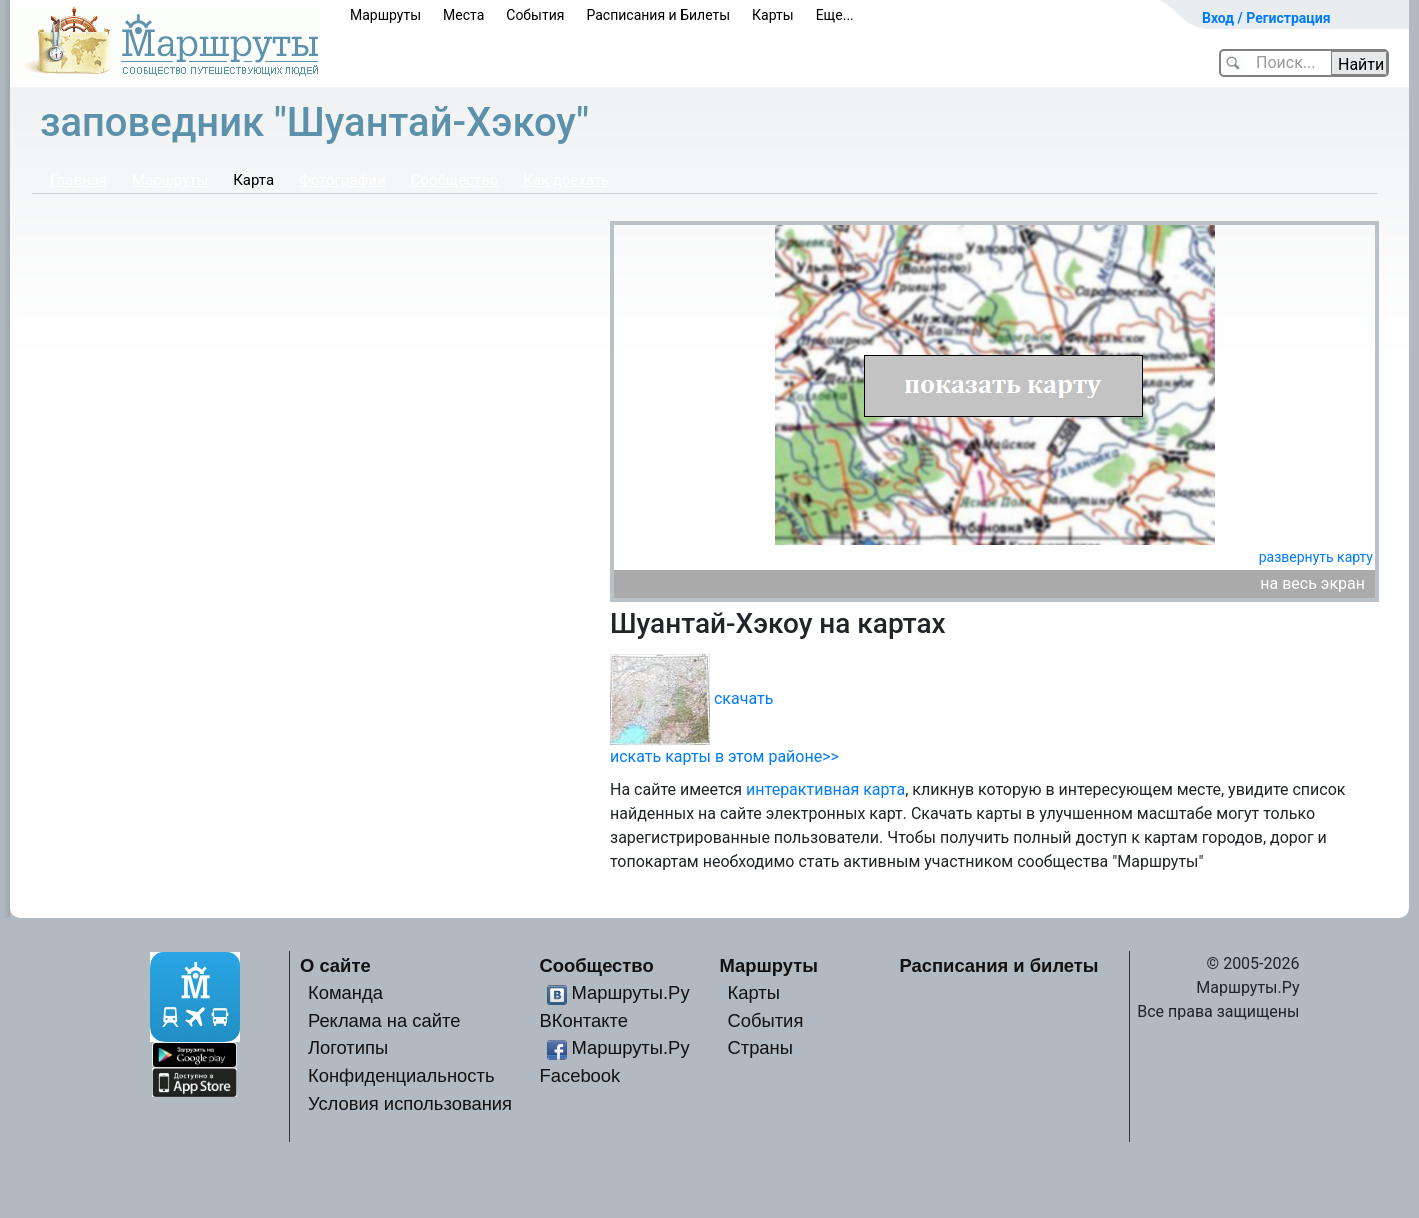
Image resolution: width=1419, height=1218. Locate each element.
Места (463, 15)
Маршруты (385, 15)
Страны (760, 1047)
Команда (345, 992)
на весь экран (1312, 583)
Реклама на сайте (384, 1020)
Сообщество (455, 180)
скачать (743, 697)
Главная (78, 180)
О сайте (335, 965)
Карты (773, 15)
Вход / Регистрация (1266, 18)
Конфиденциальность (401, 1075)
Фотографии (342, 180)
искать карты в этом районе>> (724, 756)
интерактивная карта (825, 789)
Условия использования (410, 1103)
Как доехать (566, 180)
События (535, 15)
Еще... (835, 15)
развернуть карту (1316, 557)
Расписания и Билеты (658, 15)
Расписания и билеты (999, 965)
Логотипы (348, 1047)
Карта (253, 180)
